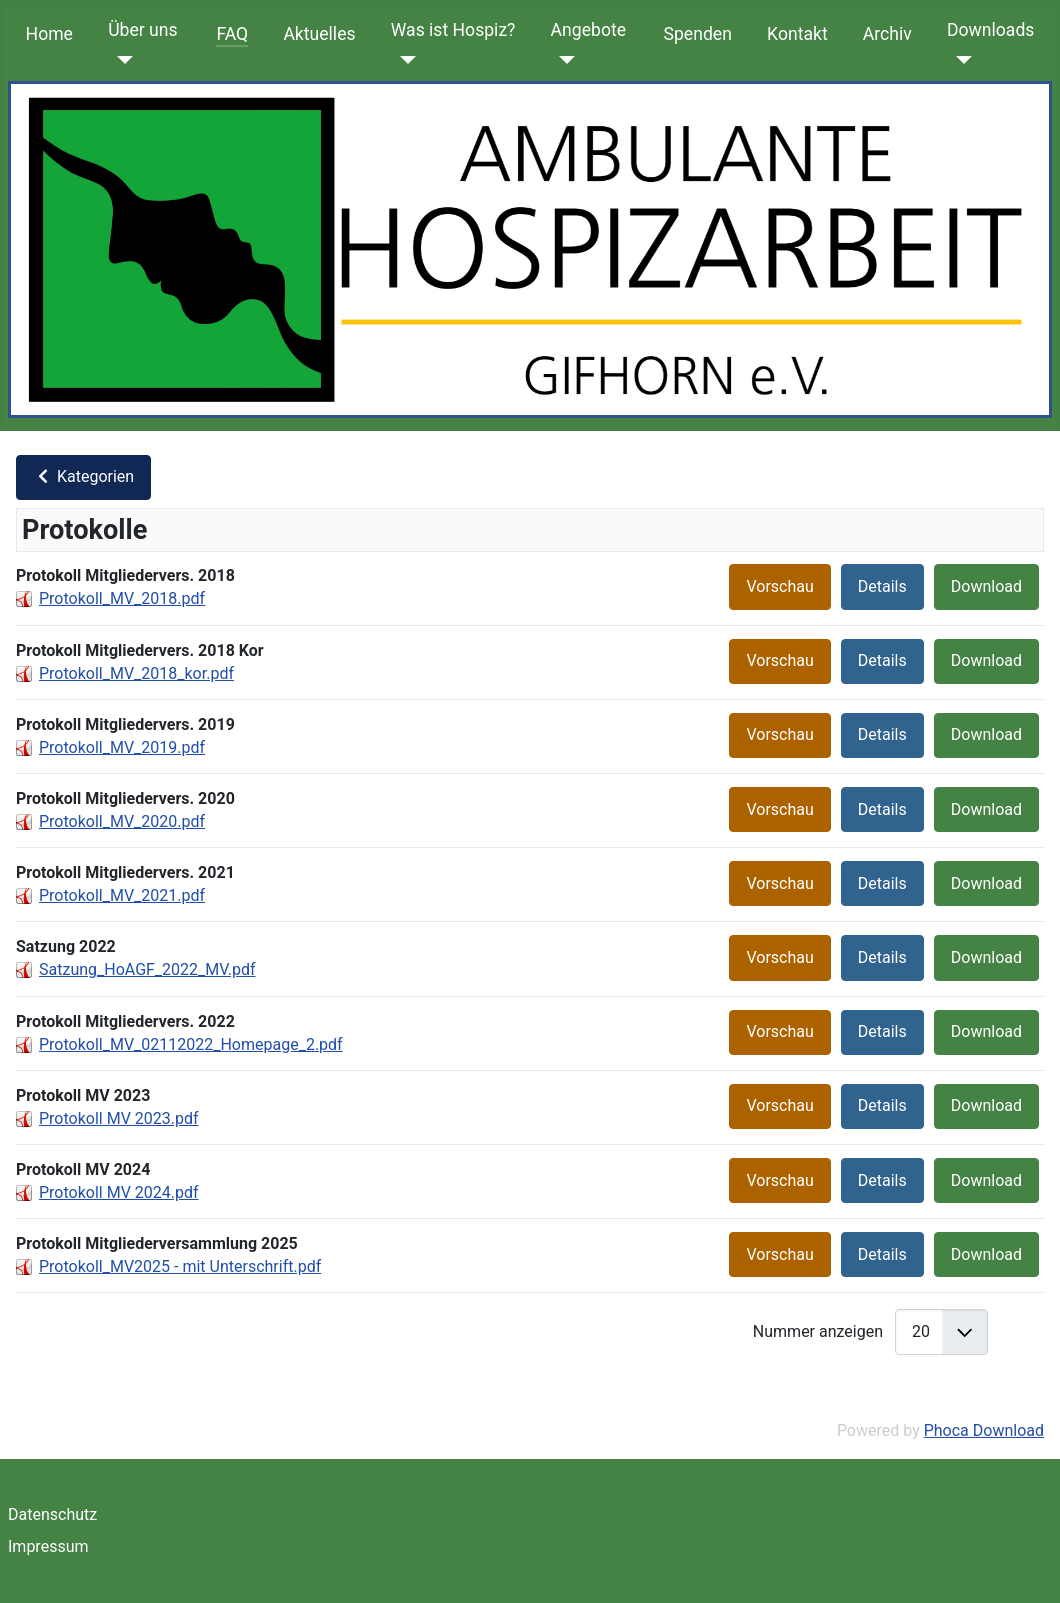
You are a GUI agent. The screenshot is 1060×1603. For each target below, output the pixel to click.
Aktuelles (319, 34)
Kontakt (797, 34)
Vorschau (779, 586)
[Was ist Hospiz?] (403, 60)
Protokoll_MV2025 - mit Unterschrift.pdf (180, 1266)
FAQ (232, 34)
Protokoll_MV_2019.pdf (122, 747)
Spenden (698, 34)
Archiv (887, 34)
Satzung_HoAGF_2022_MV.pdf (147, 969)
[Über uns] (120, 60)
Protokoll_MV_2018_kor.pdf (136, 673)
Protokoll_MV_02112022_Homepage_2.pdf (191, 1044)
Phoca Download (984, 1430)
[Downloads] (959, 60)
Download (986, 586)
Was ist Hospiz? (453, 30)
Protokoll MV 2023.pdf (119, 1118)
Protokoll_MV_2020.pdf (122, 821)
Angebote (588, 30)
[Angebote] (563, 60)
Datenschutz (52, 1514)
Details (882, 586)
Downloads (990, 30)
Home (49, 34)
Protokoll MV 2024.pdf (119, 1192)
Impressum (48, 1546)
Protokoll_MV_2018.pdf (122, 598)
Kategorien (83, 476)
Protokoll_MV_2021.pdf (122, 895)
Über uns (142, 30)
